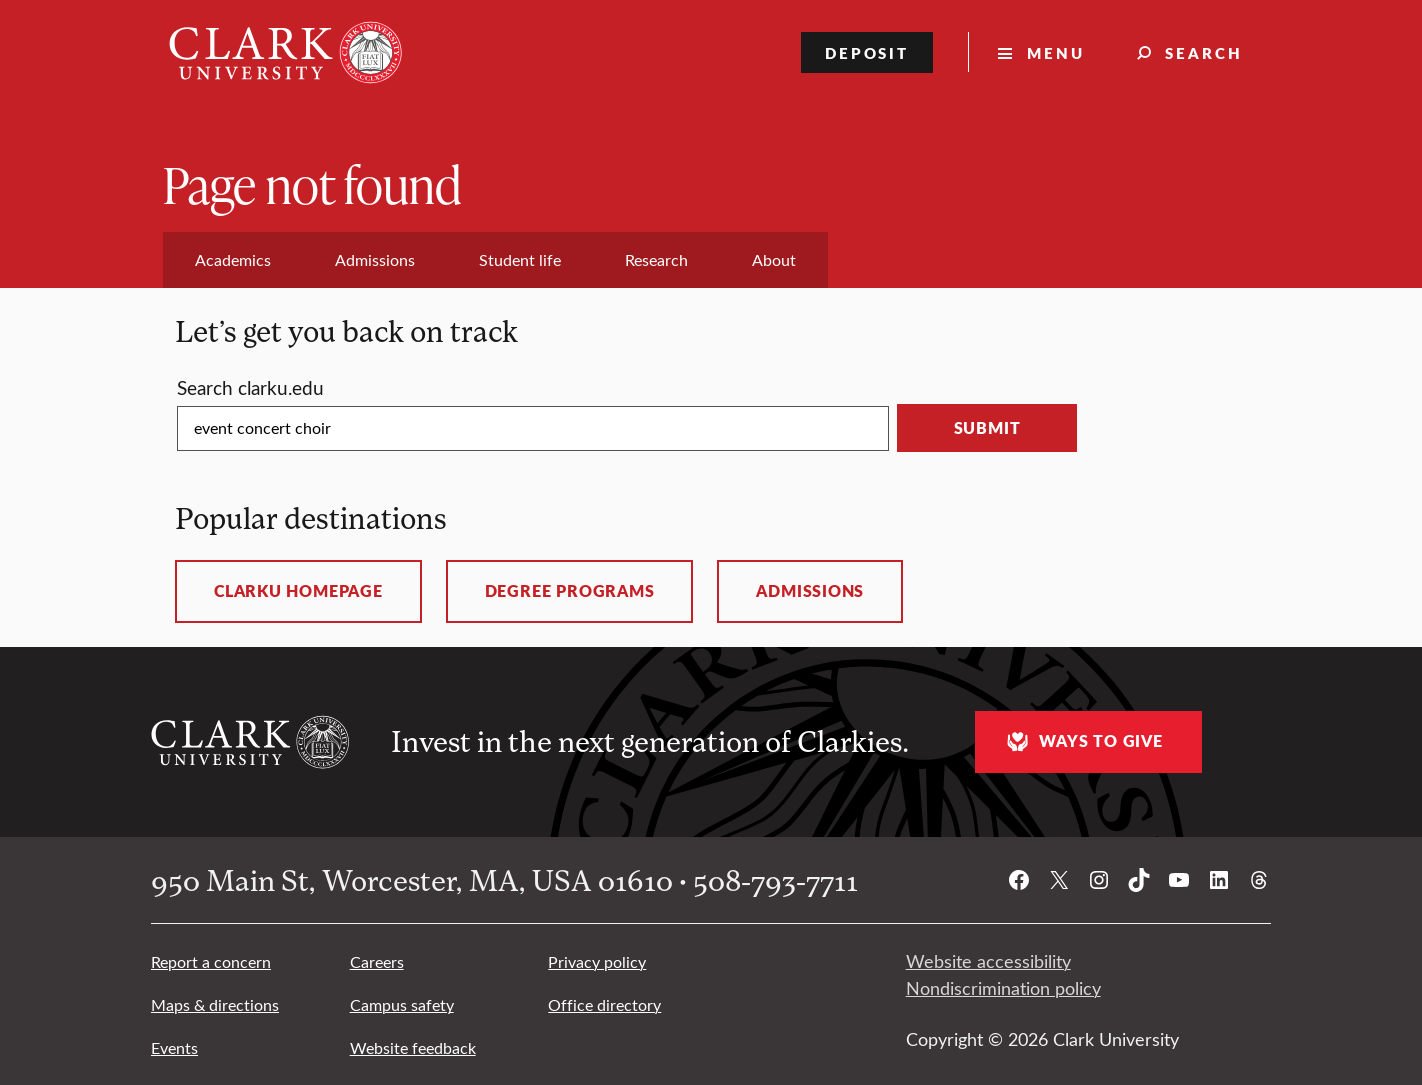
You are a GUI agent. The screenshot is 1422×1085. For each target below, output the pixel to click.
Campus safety (402, 1004)
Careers (377, 961)
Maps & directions (215, 1004)
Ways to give (1082, 741)
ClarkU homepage (298, 591)
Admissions (810, 591)
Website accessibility (988, 961)
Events (174, 1047)
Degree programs (570, 591)
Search (1204, 52)
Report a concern (211, 961)
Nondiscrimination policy (1003, 988)
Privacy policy (597, 961)
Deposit (867, 52)
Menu (1056, 52)
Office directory (604, 1004)
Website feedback (413, 1047)
